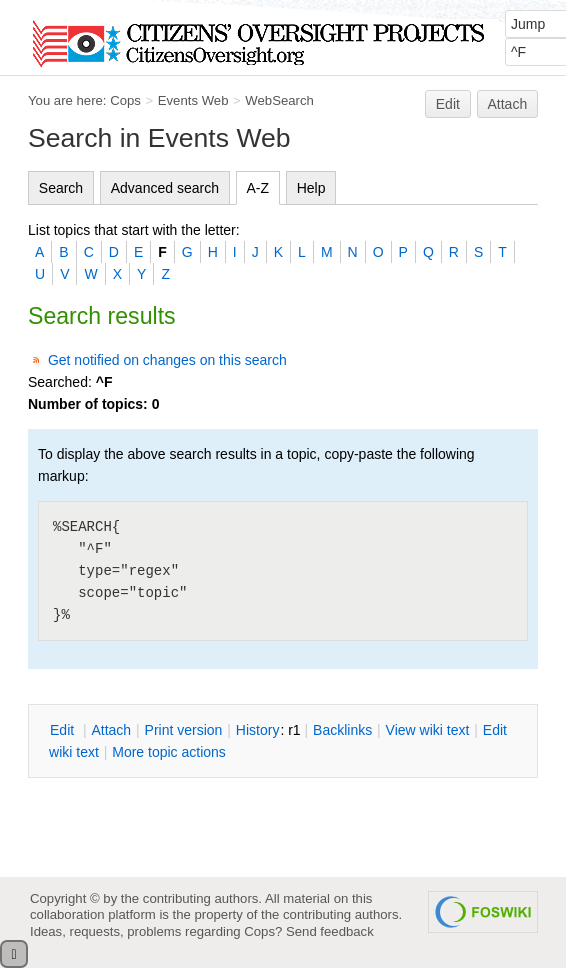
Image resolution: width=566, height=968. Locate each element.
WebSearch (279, 100)
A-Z (258, 188)
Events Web (193, 100)
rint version (184, 730)
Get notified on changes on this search (167, 360)
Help (311, 188)
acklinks (342, 730)
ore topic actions (169, 752)
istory (258, 730)
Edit (448, 104)
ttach (111, 730)
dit (64, 730)
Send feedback (330, 931)
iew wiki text (428, 730)
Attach (508, 104)
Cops (125, 100)
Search (61, 188)
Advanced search (165, 188)
